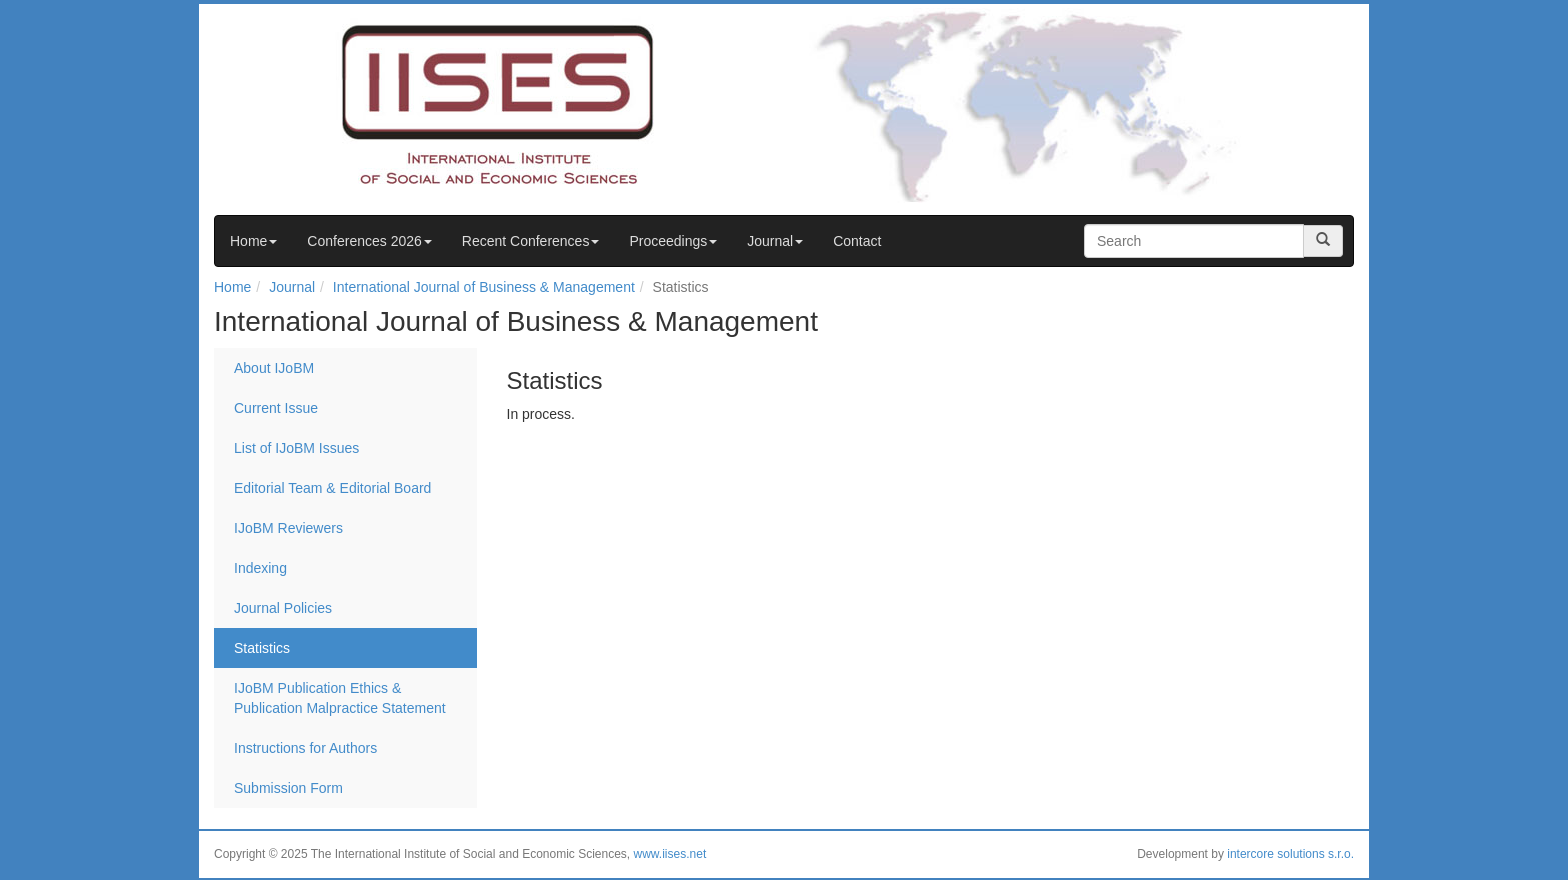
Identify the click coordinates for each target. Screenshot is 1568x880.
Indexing (260, 568)
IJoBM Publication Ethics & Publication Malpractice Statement (340, 698)
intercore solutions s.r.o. (1290, 854)
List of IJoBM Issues (296, 448)
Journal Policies (283, 608)
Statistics (262, 648)
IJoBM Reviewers (288, 528)
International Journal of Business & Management (484, 287)
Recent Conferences (531, 241)
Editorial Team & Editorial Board (332, 488)
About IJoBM (274, 368)
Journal (775, 241)
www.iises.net (670, 854)
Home (253, 241)
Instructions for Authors (305, 748)
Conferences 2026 (369, 241)
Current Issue (276, 408)
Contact (857, 241)
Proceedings (673, 241)
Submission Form (288, 788)
